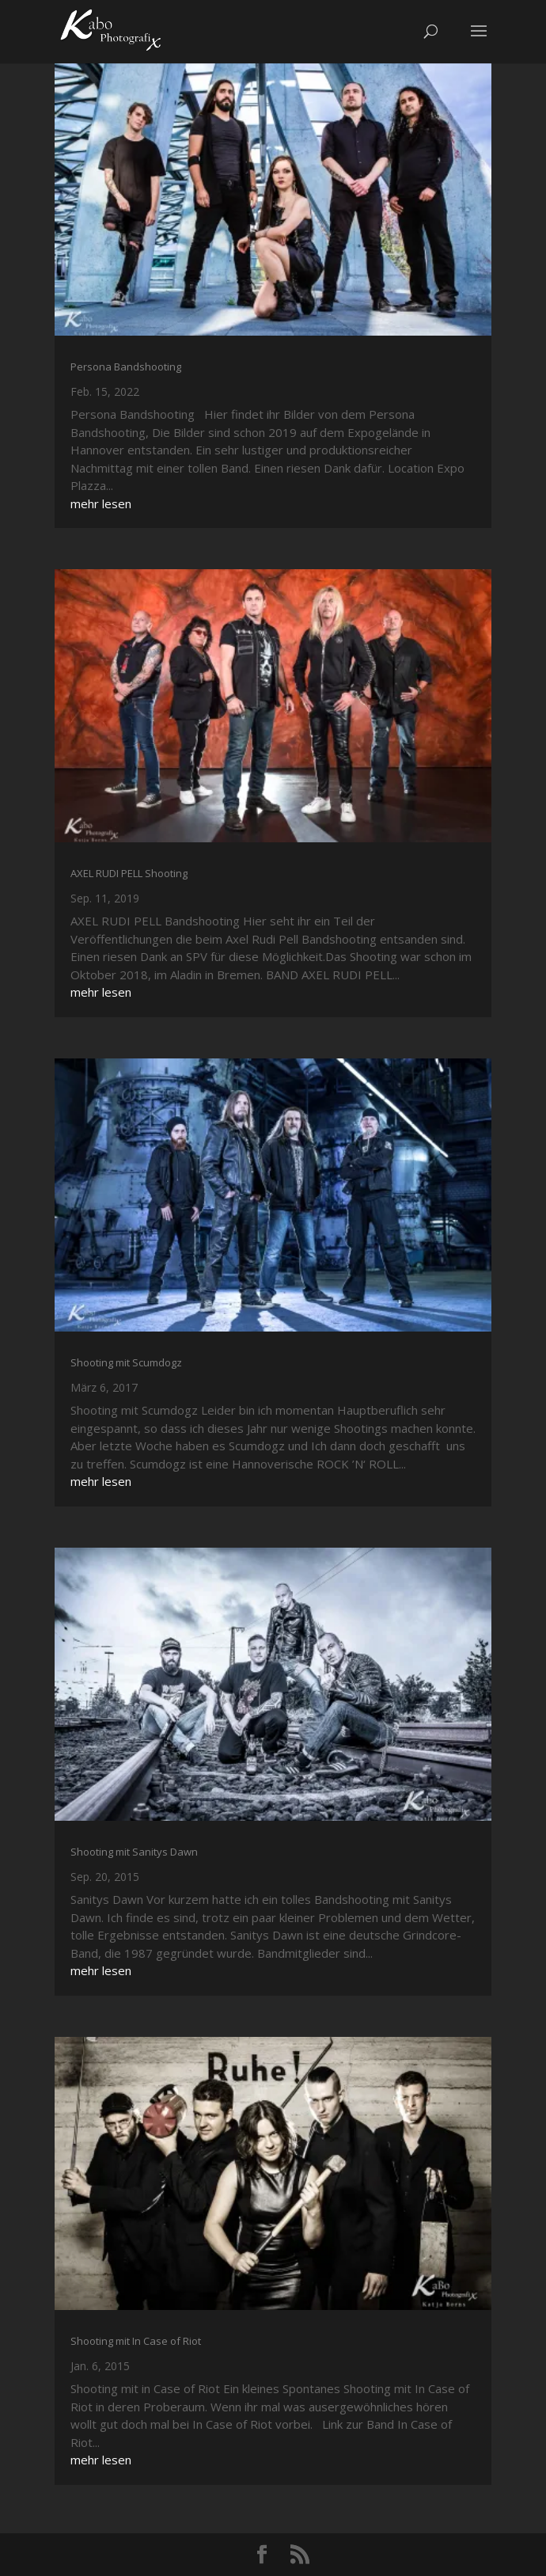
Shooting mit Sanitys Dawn (134, 1852)
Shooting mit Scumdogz (126, 1362)
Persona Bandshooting (125, 366)
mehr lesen (100, 503)
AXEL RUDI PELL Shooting (129, 873)
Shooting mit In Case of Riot (135, 2341)
